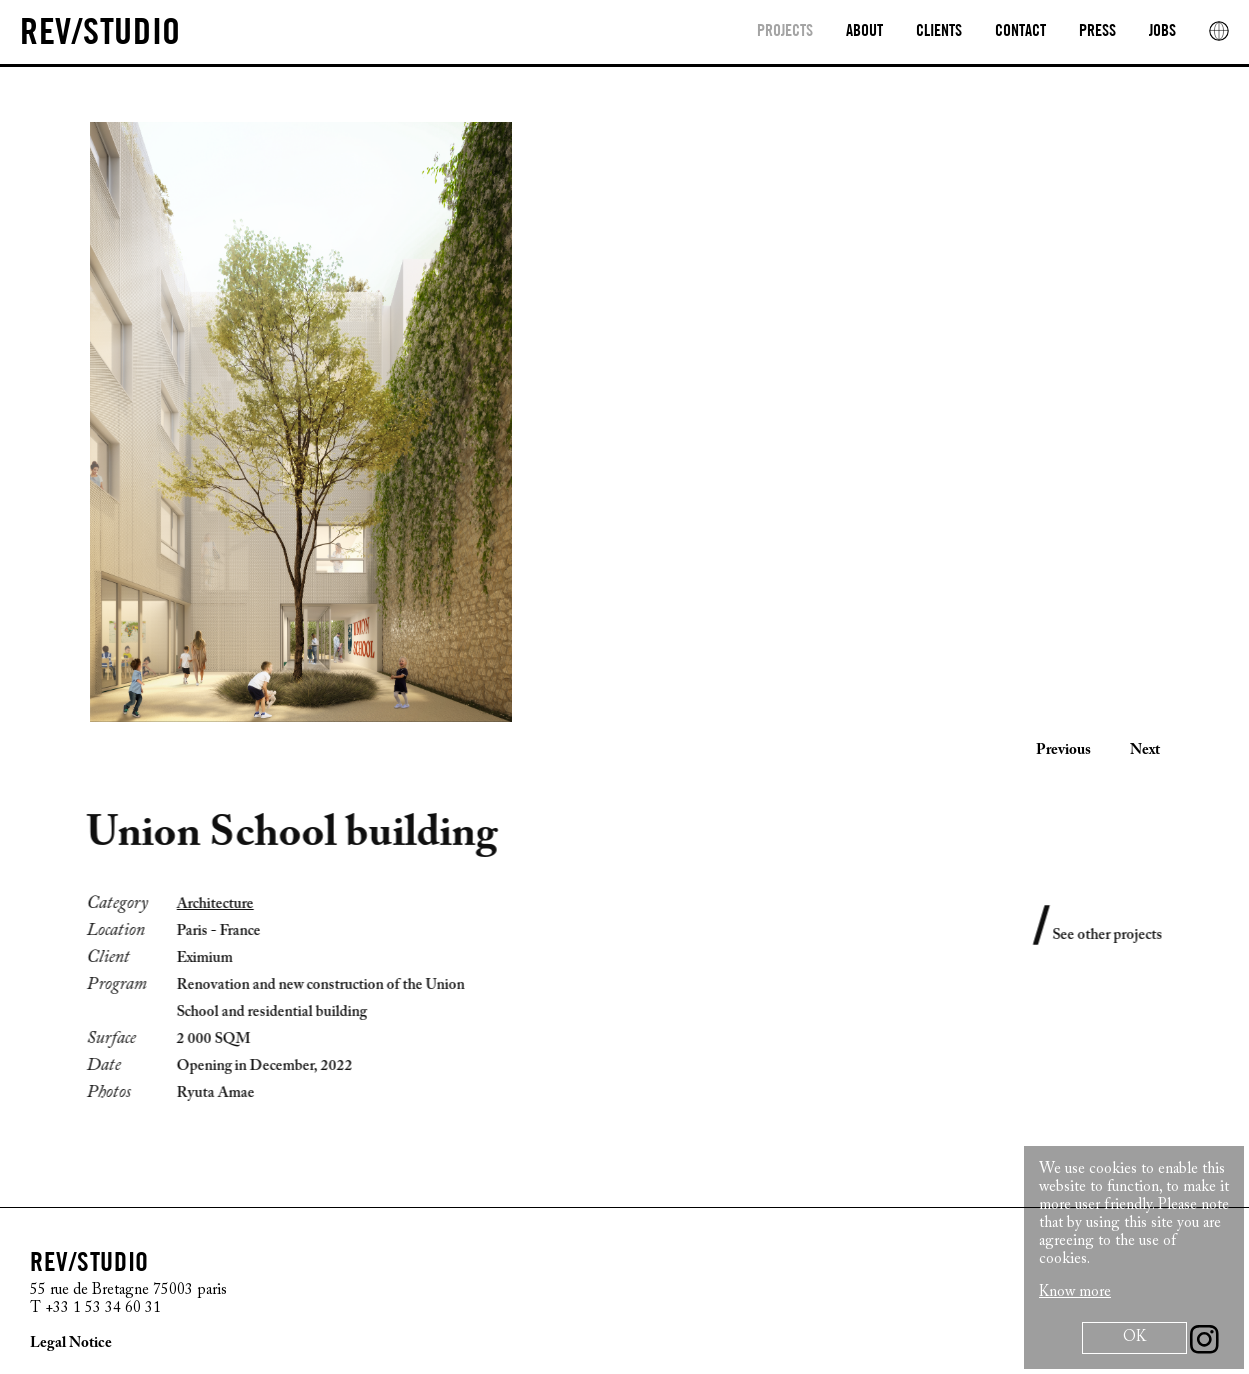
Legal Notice (71, 1343)
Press (1097, 31)
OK (1134, 1337)
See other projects (1119, 935)
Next (1145, 750)
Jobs (1162, 31)
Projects (785, 31)
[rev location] (1219, 31)
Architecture (203, 904)
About (864, 31)
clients (939, 31)
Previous (1063, 750)
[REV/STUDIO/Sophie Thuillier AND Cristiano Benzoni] (100, 34)
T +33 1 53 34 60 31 (95, 1308)
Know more (1075, 1292)
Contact (1020, 31)
